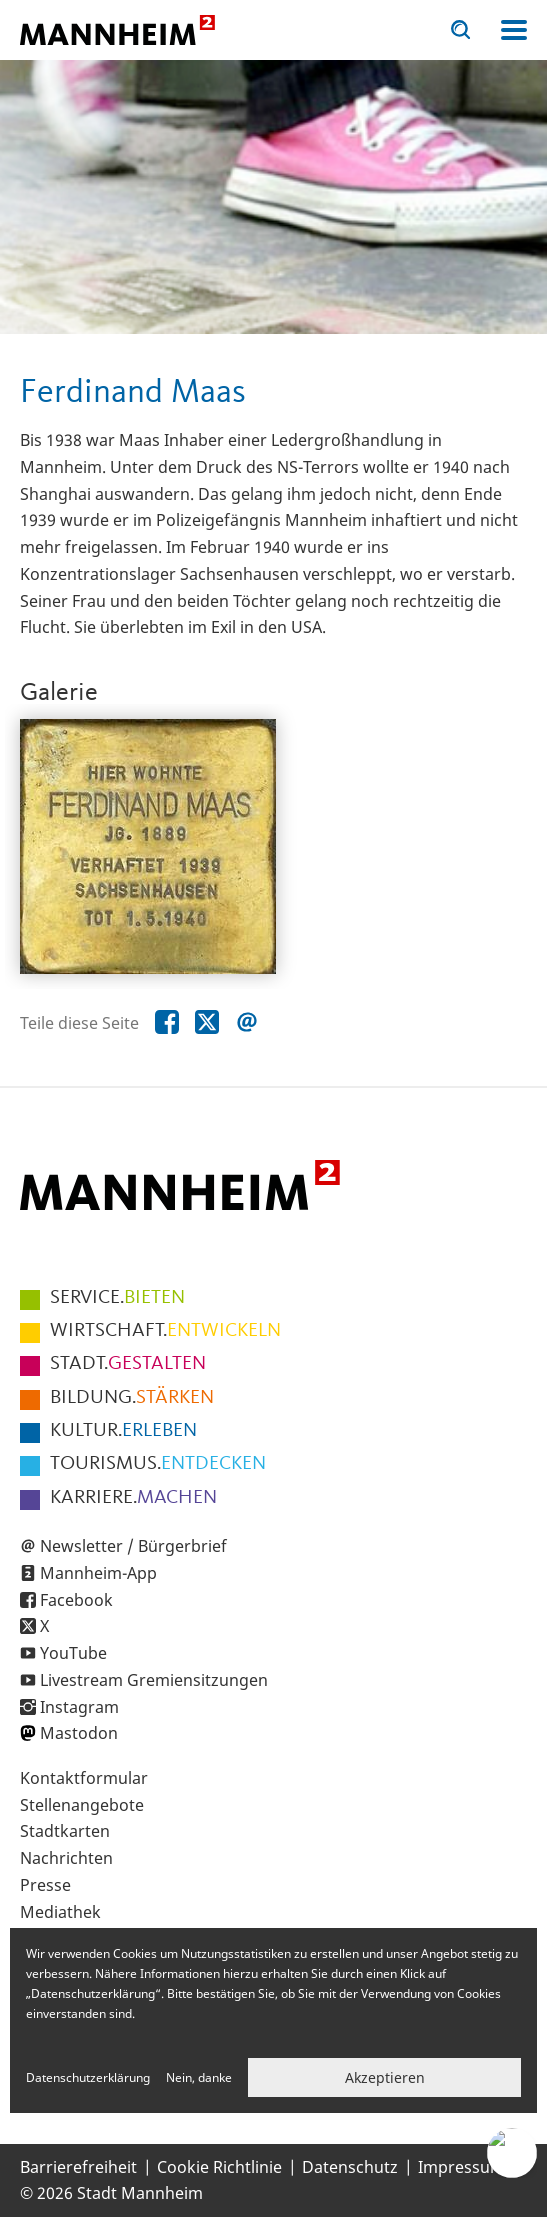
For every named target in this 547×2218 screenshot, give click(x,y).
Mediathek (60, 1912)
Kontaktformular (84, 1778)
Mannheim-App (98, 1573)
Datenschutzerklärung (88, 2077)
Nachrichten (66, 1858)
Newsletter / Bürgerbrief (133, 1546)
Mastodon (79, 1733)
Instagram (79, 1707)
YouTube (73, 1653)
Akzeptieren (385, 2077)
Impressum (461, 2167)
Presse (45, 1885)
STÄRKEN (132, 1398)
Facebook (76, 1600)
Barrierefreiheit (78, 2167)
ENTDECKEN (158, 1464)
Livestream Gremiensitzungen (154, 1680)
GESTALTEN (128, 1364)
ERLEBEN (123, 1431)
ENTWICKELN (165, 1331)
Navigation (514, 30)
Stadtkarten (65, 1831)
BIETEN (117, 1298)
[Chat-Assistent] (512, 2153)
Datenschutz (350, 2167)
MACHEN (133, 1498)
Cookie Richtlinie (219, 2167)
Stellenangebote (82, 1805)
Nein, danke (199, 2077)
